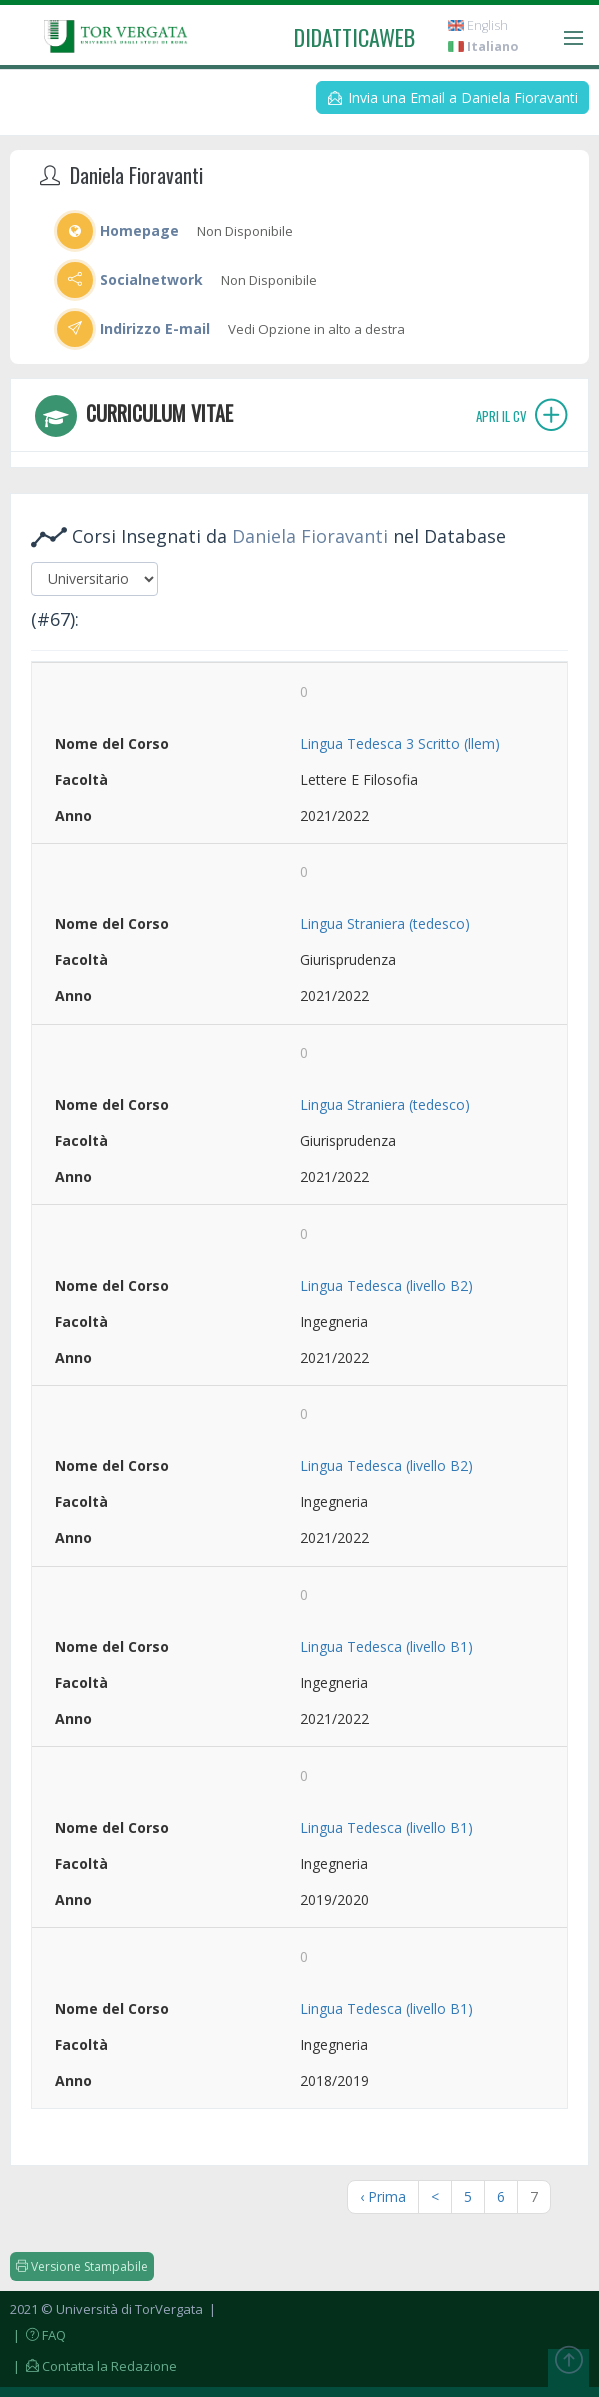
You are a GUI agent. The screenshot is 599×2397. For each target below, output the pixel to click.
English (478, 25)
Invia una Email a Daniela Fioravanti (453, 97)
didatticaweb (354, 37)
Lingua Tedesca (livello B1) (386, 1646)
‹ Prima (383, 2196)
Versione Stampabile (82, 2266)
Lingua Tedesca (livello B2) (386, 1285)
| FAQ (38, 2335)
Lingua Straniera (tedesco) (385, 923)
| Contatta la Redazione (93, 2366)
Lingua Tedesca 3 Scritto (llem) (400, 743)
